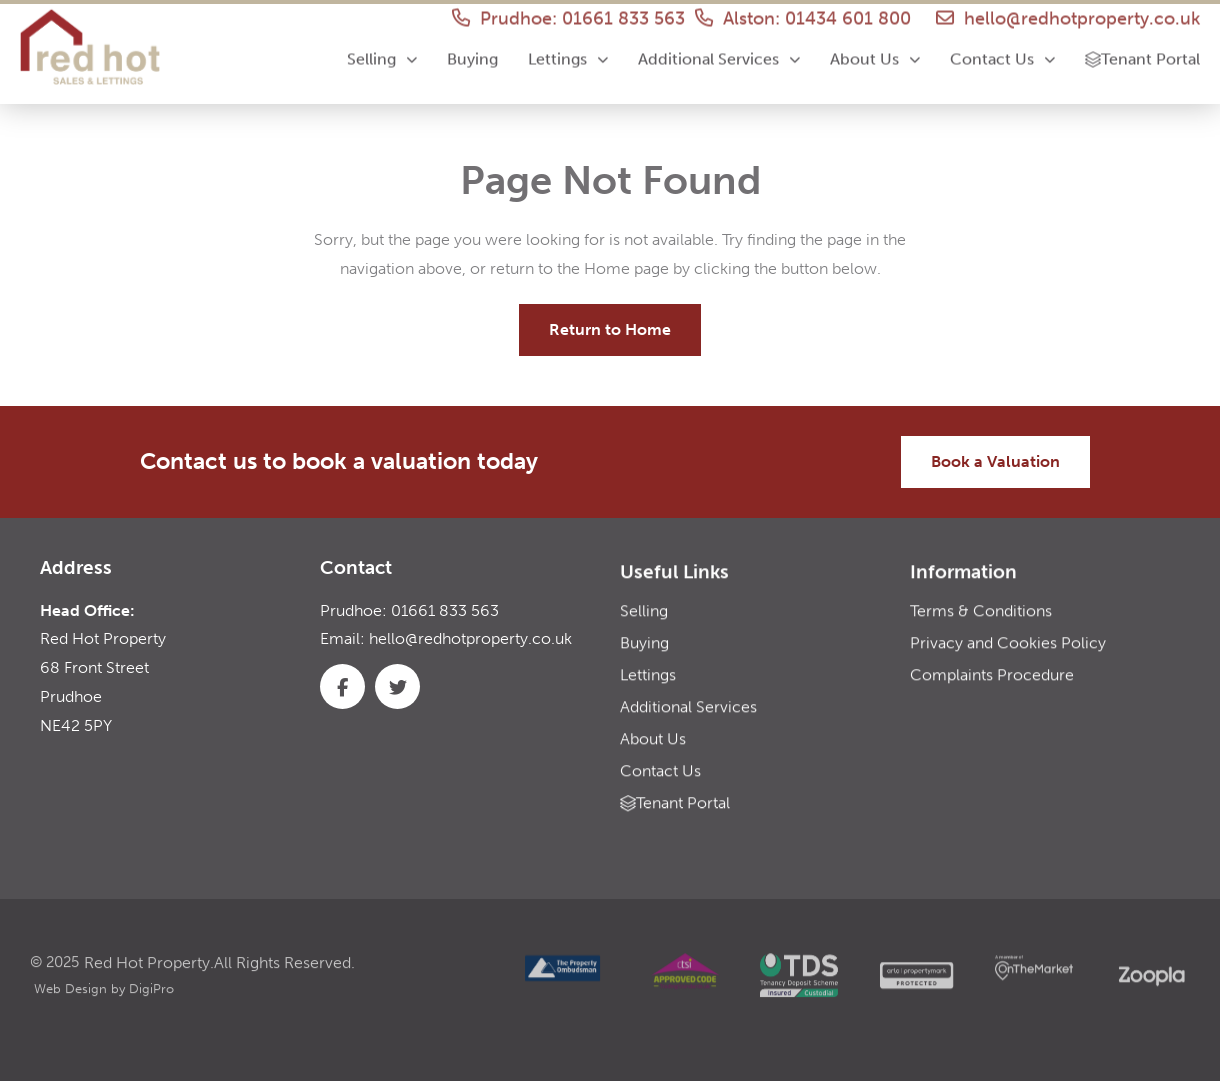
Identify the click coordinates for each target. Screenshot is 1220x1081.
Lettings (568, 48)
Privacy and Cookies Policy (1008, 659)
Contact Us (1002, 48)
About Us (875, 48)
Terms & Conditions (981, 627)
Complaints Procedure (992, 691)
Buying (472, 48)
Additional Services (719, 48)
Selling (382, 48)
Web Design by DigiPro (104, 1011)
